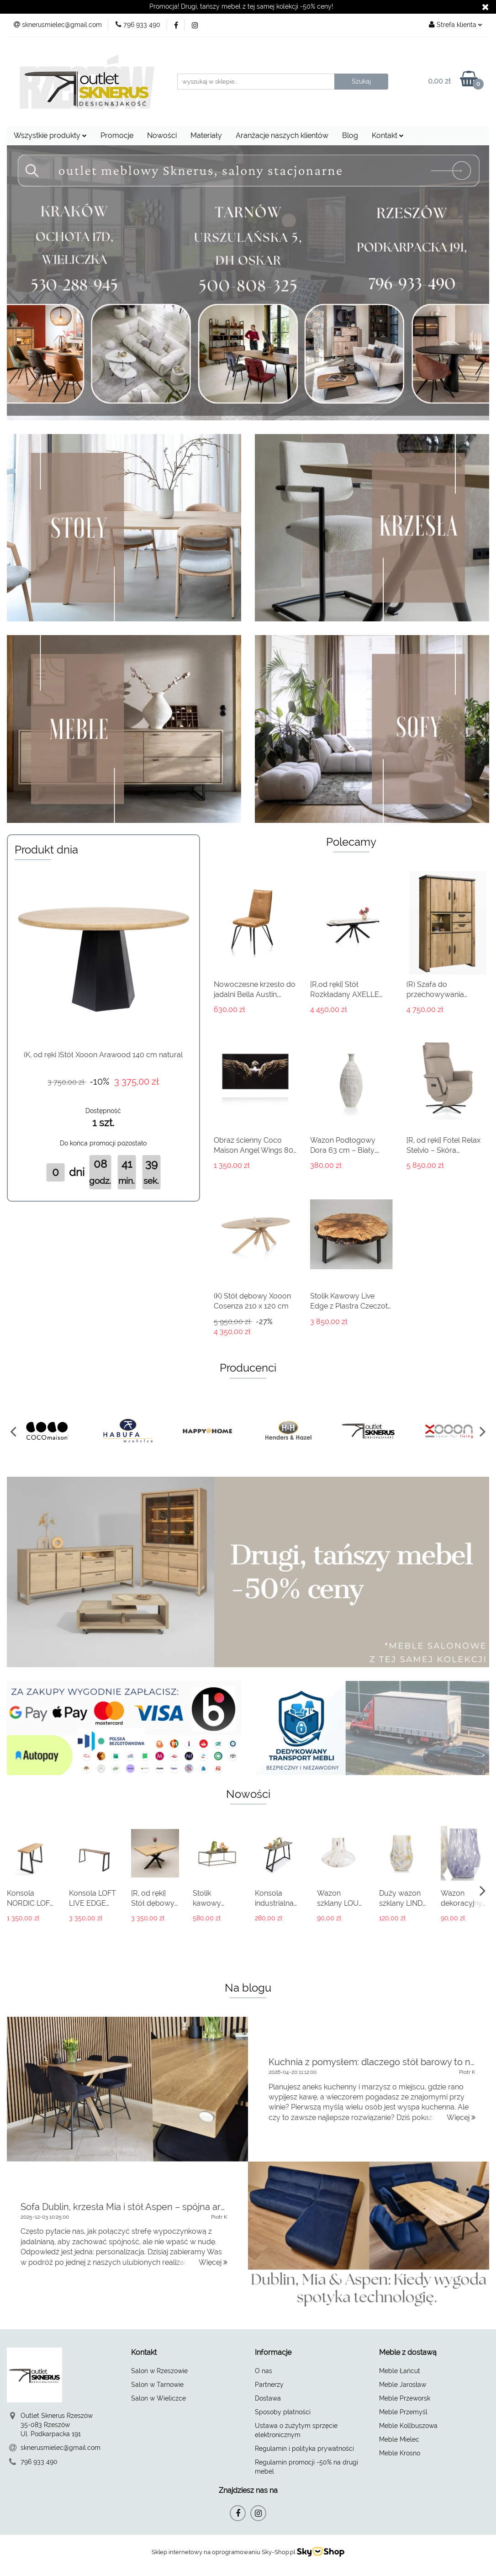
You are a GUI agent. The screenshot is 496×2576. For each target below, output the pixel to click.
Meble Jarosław (402, 2384)
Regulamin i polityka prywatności (304, 2448)
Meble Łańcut (399, 2371)
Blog (350, 135)
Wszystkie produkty (50, 135)
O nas (263, 2371)
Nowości (162, 135)
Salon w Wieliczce (158, 2398)
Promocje (116, 135)
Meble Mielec (399, 2439)
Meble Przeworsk (404, 2398)
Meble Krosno (399, 2453)
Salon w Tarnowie (157, 2384)
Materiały (206, 135)
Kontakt (388, 135)
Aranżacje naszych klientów (282, 135)
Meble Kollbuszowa (408, 2425)
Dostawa (268, 2398)
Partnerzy (269, 2384)
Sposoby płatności (283, 2412)
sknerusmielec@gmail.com (60, 2447)
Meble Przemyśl (403, 2412)
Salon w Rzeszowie (159, 2371)
